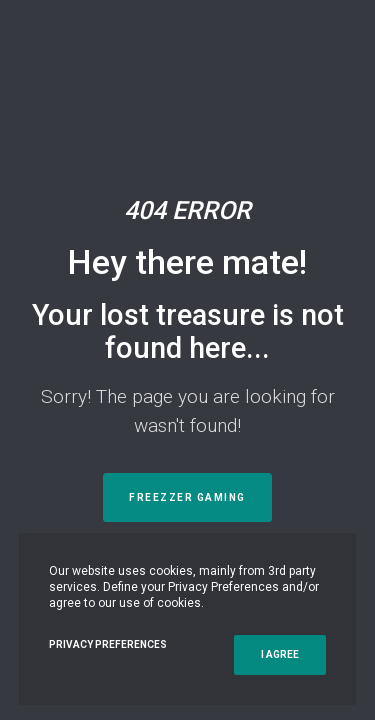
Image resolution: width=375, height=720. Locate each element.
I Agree (280, 654)
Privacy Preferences (108, 644)
